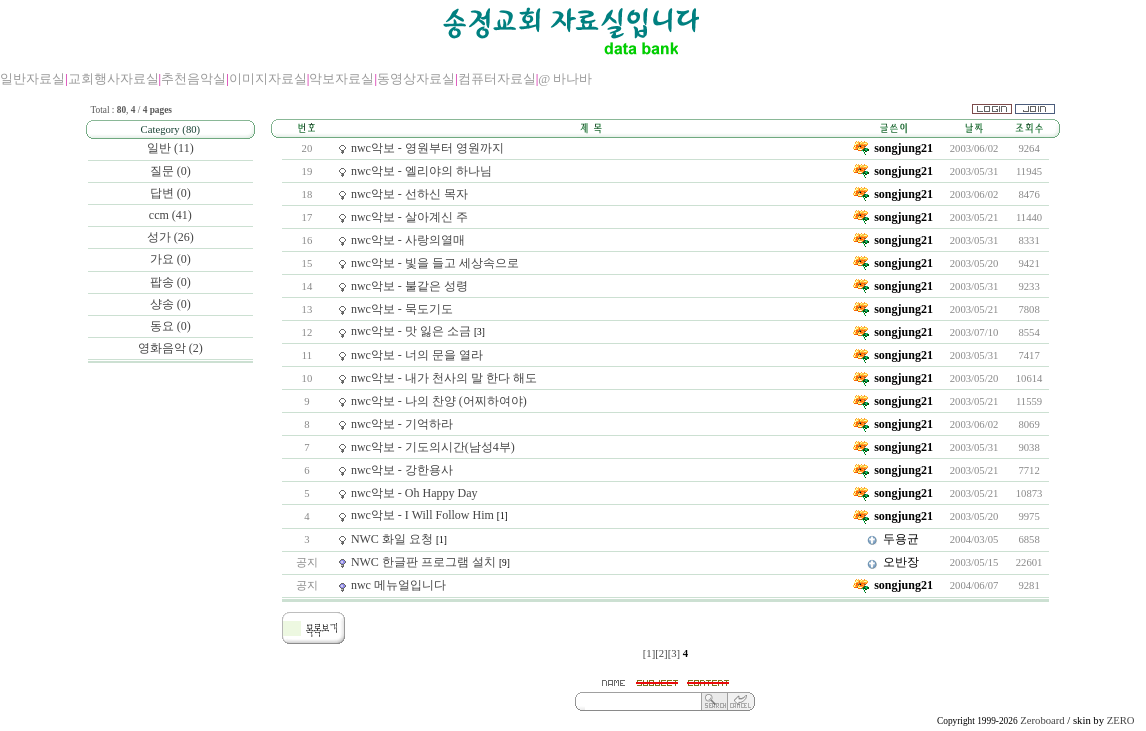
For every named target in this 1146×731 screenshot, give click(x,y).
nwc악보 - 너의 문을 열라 (417, 355)
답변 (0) (170, 193)
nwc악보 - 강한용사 (402, 470)
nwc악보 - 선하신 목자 (409, 194)
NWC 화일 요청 (392, 539)
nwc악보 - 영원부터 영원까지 (427, 148)
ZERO (1121, 720)
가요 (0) (170, 259)
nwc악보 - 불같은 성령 (409, 286)
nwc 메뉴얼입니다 (398, 585)
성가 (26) (170, 237)
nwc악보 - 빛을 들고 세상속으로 (435, 263)
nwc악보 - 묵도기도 (402, 309)
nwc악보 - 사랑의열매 (408, 240)
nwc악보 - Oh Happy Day (414, 493)
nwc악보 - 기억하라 (402, 424)
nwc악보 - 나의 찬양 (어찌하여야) (439, 401)
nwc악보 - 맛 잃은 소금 (411, 331)
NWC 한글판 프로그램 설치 (423, 562)
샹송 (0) (170, 304)
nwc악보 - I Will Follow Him (422, 515)
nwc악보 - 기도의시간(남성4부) (433, 447)
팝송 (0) (170, 282)
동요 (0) (170, 326)
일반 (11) (170, 148)
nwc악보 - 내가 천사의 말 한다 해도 (444, 378)
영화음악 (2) (170, 348)
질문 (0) (170, 171)
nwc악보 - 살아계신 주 (409, 217)
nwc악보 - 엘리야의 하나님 (421, 171)
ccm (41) (170, 215)
